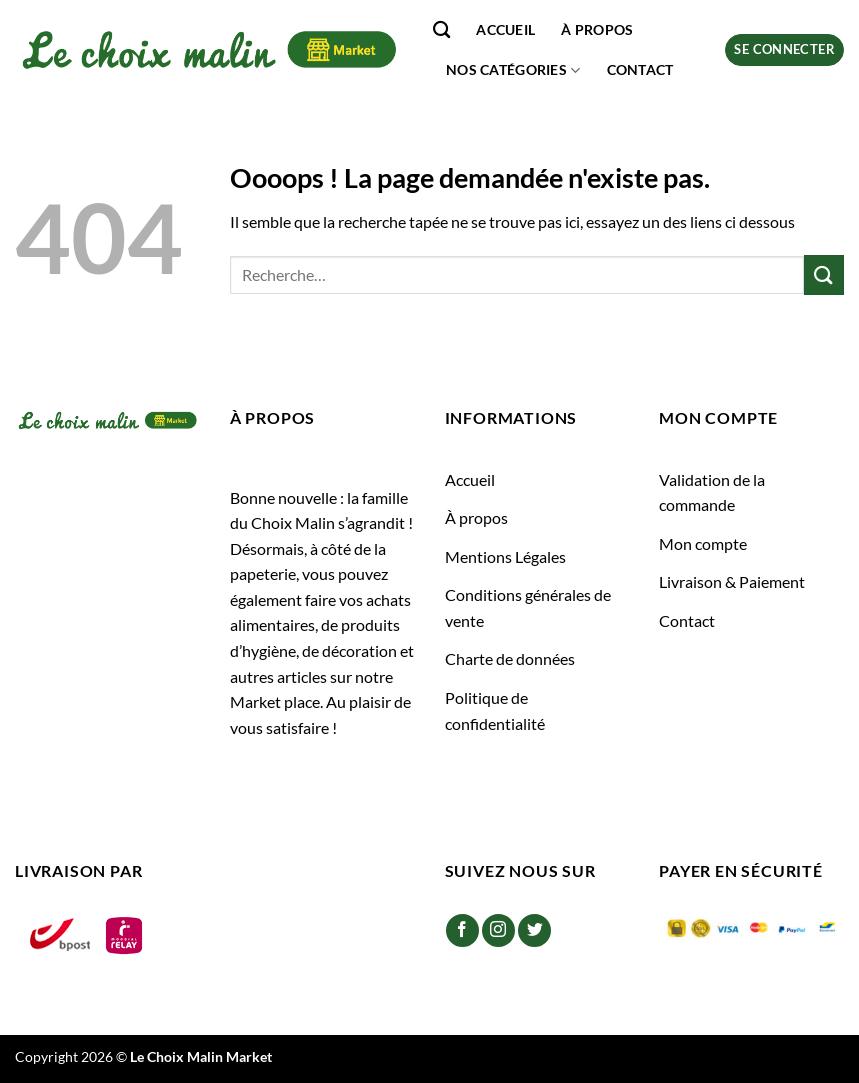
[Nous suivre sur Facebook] (462, 930)
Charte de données (510, 658)
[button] (784, 50)
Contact (640, 69)
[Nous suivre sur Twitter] (534, 930)
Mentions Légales (505, 556)
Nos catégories (513, 70)
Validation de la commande (712, 492)
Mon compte (703, 543)
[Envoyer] (824, 274)
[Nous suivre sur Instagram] (498, 930)
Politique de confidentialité (495, 710)
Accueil (505, 29)
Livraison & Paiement (732, 581)
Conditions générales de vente (528, 607)
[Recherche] (441, 30)
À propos (597, 29)
